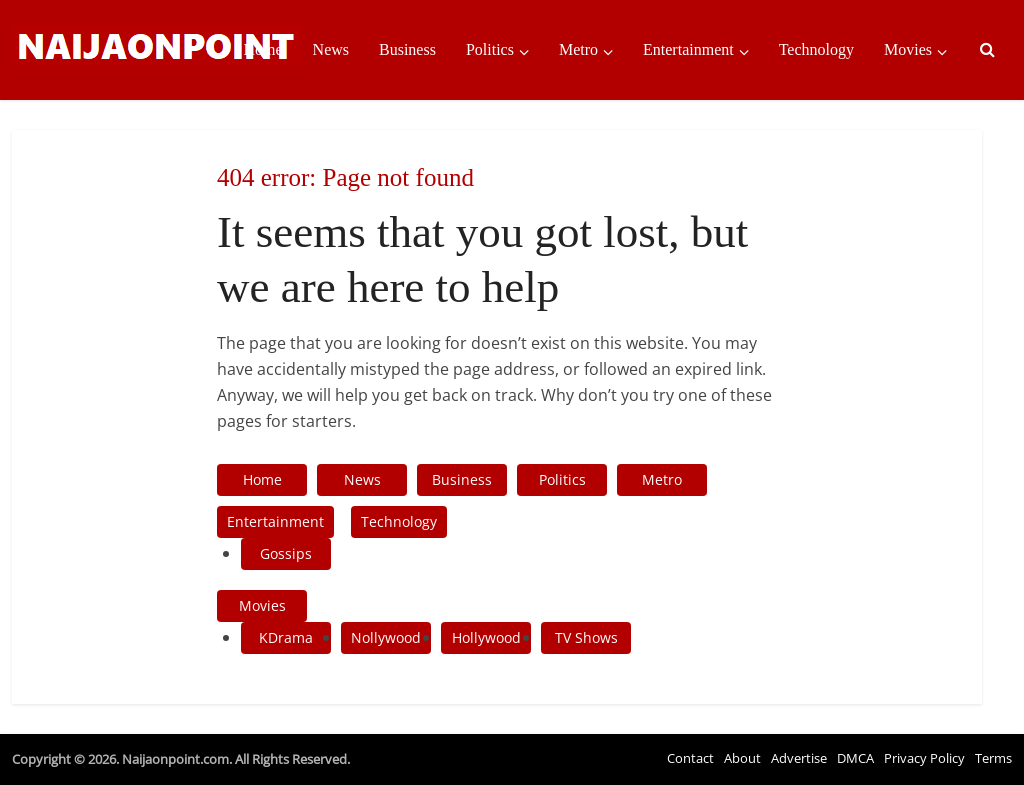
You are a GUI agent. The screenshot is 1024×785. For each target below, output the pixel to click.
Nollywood (386, 637)
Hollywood (486, 637)
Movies (908, 49)
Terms (993, 758)
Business (407, 49)
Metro (578, 49)
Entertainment (688, 49)
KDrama (286, 637)
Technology (816, 49)
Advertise (799, 758)
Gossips (286, 553)
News (331, 49)
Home (262, 49)
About (742, 758)
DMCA (855, 758)
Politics (490, 49)
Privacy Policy (924, 758)
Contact (690, 758)
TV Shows (586, 637)
